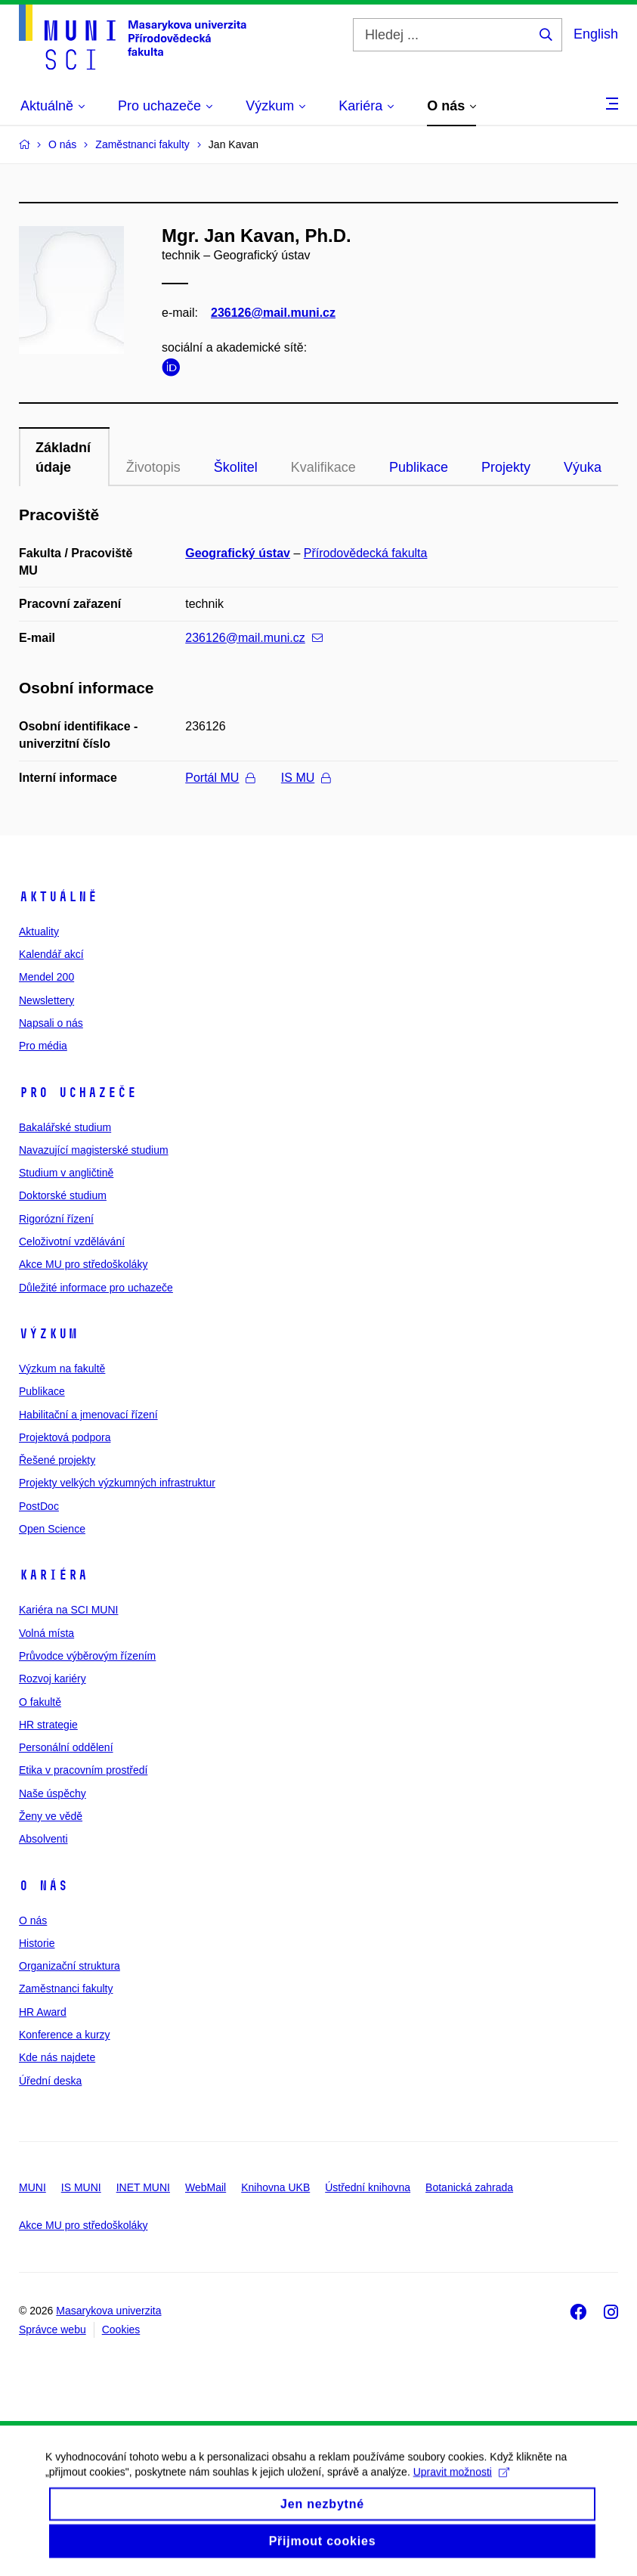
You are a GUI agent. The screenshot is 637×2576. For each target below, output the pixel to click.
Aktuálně (58, 896)
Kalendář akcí (51, 954)
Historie (36, 1943)
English (596, 34)
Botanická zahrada (469, 2187)
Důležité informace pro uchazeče (96, 1288)
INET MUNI (143, 2187)
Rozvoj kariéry (52, 1678)
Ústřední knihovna (367, 2187)
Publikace (418, 467)
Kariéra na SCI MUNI (68, 1610)
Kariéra (53, 1575)
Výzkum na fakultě (62, 1368)
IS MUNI (81, 2187)
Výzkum (48, 1333)
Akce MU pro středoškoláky (83, 1264)
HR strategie (48, 1725)
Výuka (582, 467)
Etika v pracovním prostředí (83, 1770)
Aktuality (39, 931)
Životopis (153, 467)
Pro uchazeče (78, 1092)
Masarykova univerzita (108, 2311)
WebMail (205, 2187)
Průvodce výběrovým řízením (87, 1656)
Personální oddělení (66, 1747)
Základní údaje (63, 457)
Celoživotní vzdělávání (72, 1241)
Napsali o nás (51, 1023)
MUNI (32, 2187)
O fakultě (40, 1702)
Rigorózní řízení (56, 1219)
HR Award (42, 2012)
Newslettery (46, 1000)
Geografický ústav (237, 553)
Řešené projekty (57, 1460)
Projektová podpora (64, 1437)
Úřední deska (50, 2081)
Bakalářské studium (65, 1127)
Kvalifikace (323, 467)
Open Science (52, 1529)
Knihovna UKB (275, 2187)
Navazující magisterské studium (94, 1150)
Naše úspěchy (52, 1793)
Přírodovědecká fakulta (366, 553)
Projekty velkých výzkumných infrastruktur (117, 1483)
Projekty (505, 467)
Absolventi (43, 1839)
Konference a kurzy (64, 2035)
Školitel (236, 467)
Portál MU (220, 777)
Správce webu (52, 2329)
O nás (43, 1885)
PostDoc (39, 1506)
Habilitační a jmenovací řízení (88, 1415)
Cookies (121, 2329)
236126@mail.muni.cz (273, 312)
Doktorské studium (63, 1195)
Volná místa (46, 1633)
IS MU (305, 777)
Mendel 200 (46, 977)
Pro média (43, 1046)
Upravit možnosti (461, 2487)
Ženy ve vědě (50, 1816)
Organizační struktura (69, 1966)
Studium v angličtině (66, 1173)
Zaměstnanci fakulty (66, 1988)
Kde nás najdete (57, 2057)
